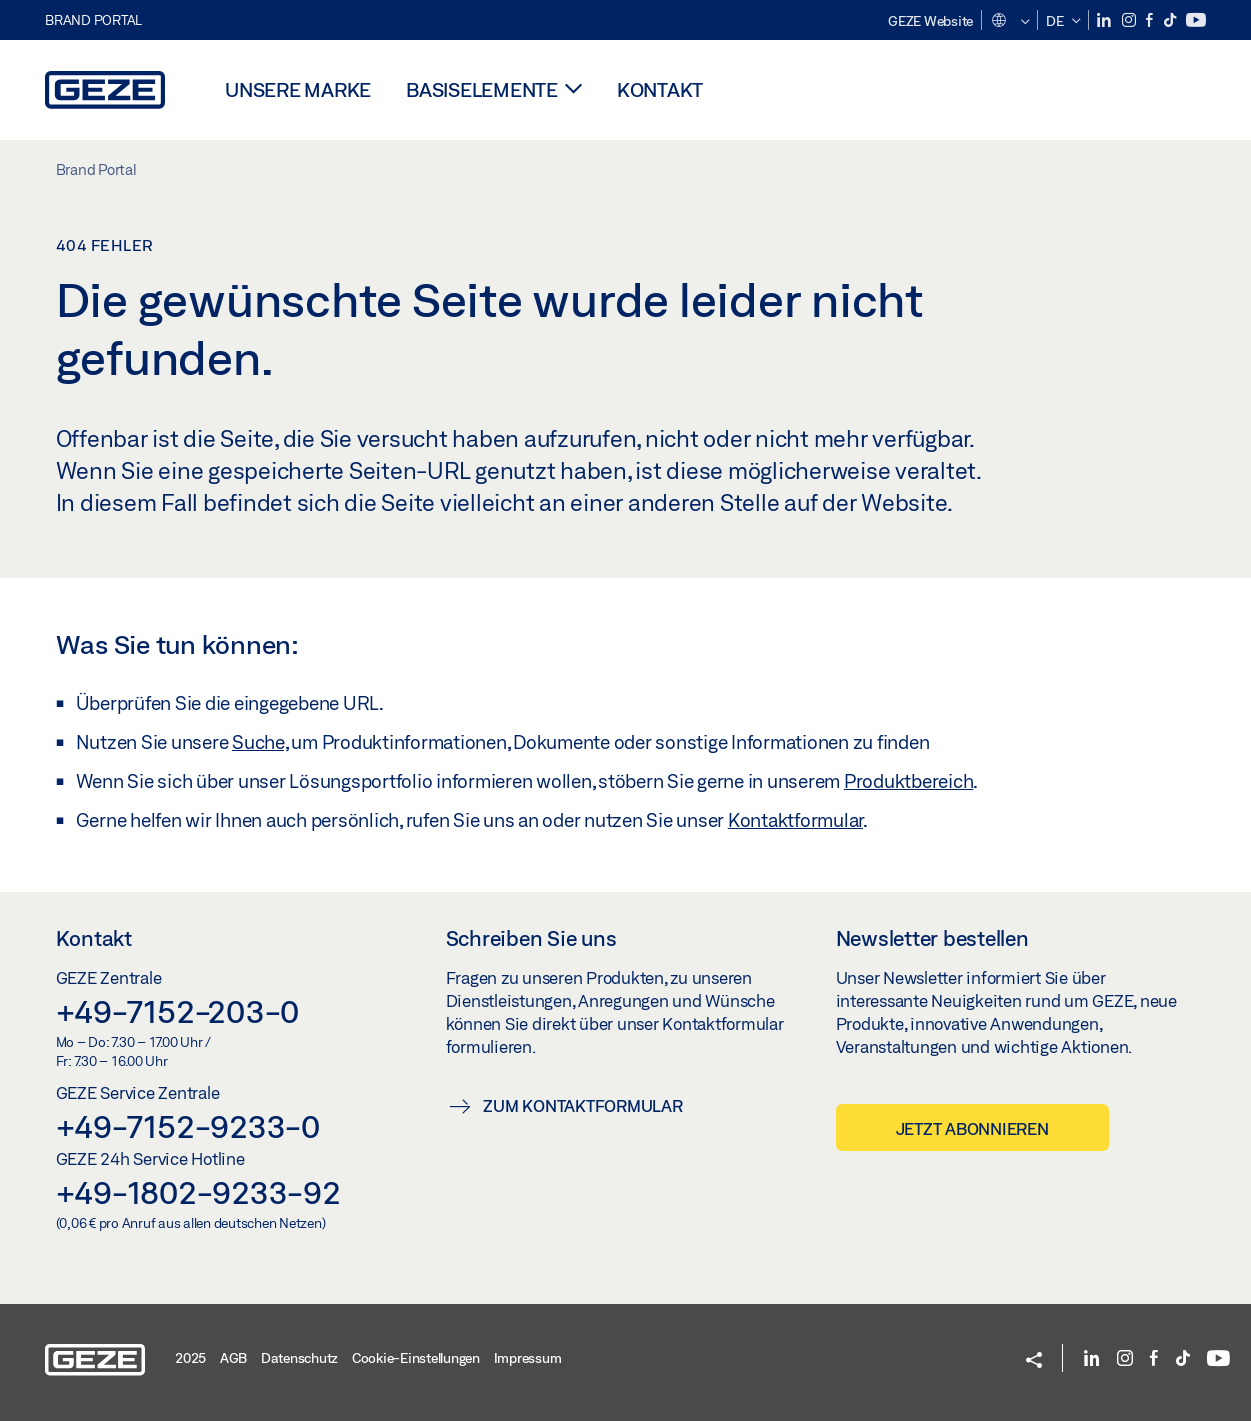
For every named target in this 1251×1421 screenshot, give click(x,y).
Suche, (260, 742)
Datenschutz (299, 1358)
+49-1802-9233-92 (198, 1192)
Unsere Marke (298, 89)
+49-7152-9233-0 (188, 1126)
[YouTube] (1196, 20)
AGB (233, 1358)
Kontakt (660, 89)
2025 (190, 1358)
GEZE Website (930, 21)
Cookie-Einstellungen (416, 1358)
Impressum (528, 1358)
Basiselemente (482, 89)
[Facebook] (1151, 20)
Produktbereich (909, 781)
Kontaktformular (795, 820)
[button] (1009, 22)
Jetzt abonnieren (972, 1128)
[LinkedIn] (1105, 20)
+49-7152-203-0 (178, 1011)
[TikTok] (1171, 20)
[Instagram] (1130, 20)
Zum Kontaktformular (582, 1105)
